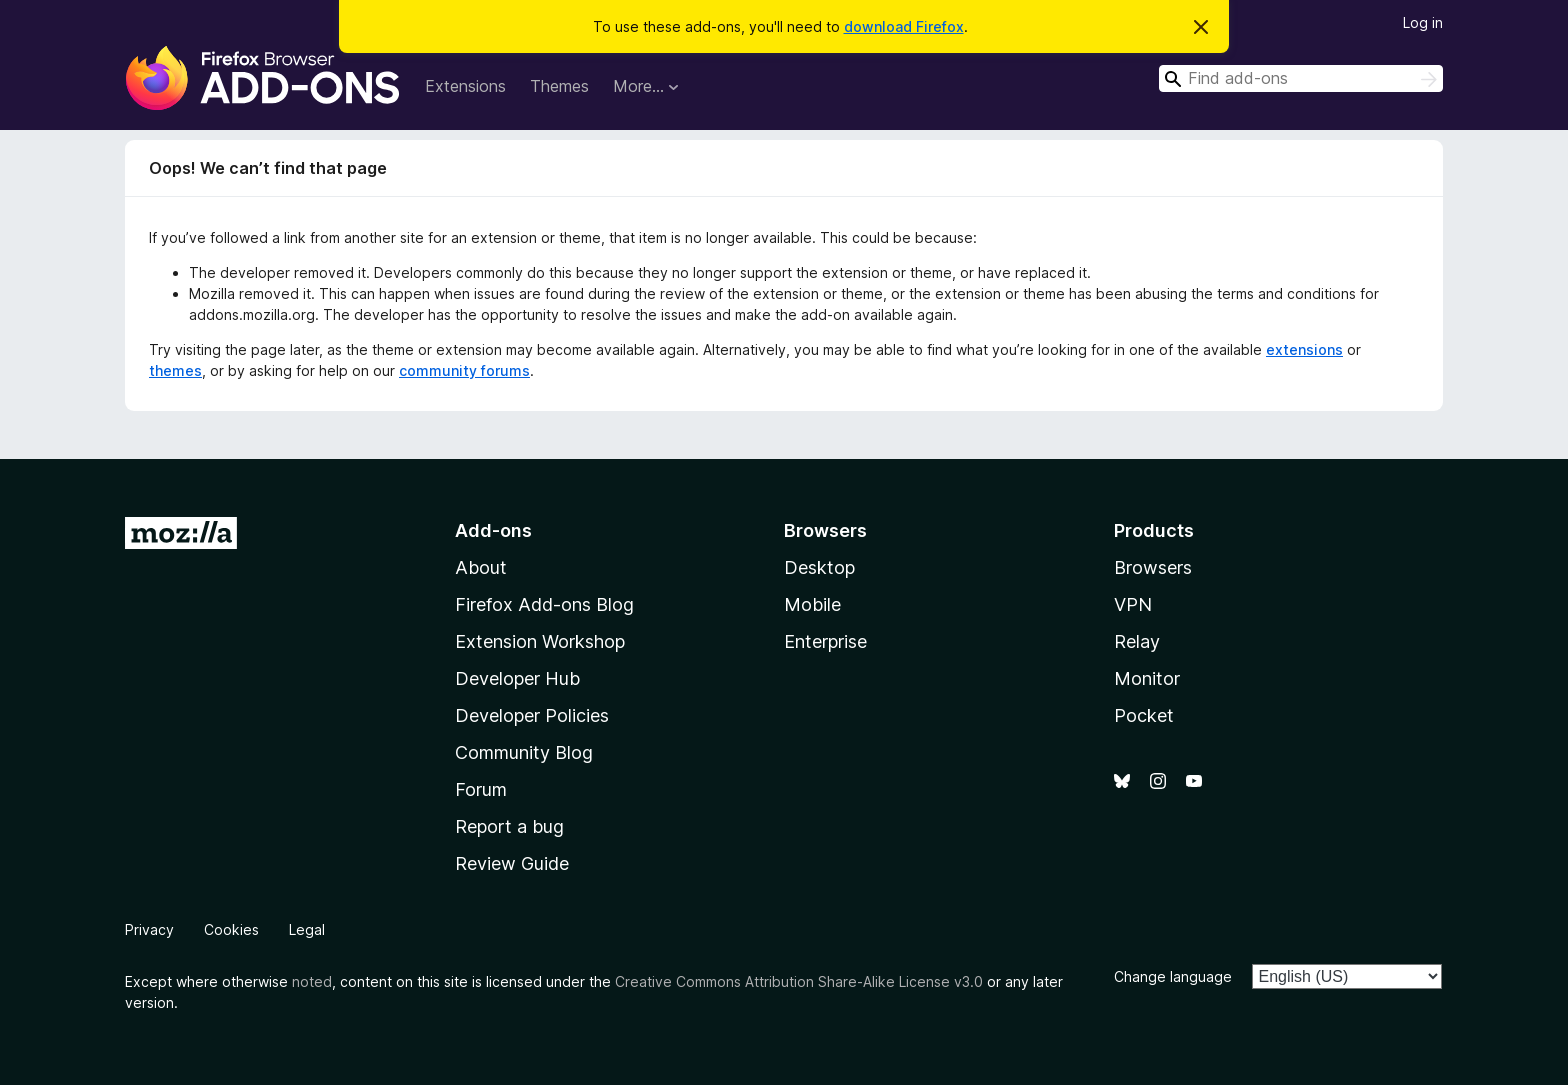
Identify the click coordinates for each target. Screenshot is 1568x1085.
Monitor (1147, 678)
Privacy (149, 929)
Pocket (1144, 715)
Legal (307, 929)
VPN (1133, 604)
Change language (1173, 976)
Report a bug (509, 826)
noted (312, 981)
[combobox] (1301, 78)
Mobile (812, 604)
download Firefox (904, 26)
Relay (1137, 641)
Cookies (231, 929)
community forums (464, 370)
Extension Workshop (540, 641)
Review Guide (512, 863)
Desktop (819, 567)
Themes (559, 86)
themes (175, 370)
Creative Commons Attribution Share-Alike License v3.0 (799, 981)
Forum (481, 789)
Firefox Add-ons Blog (544, 604)
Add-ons (493, 530)
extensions (1304, 349)
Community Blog (524, 752)
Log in (1423, 22)
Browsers (1153, 567)
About (481, 567)
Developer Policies (532, 715)
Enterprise (825, 641)
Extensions (465, 86)
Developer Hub (517, 678)
